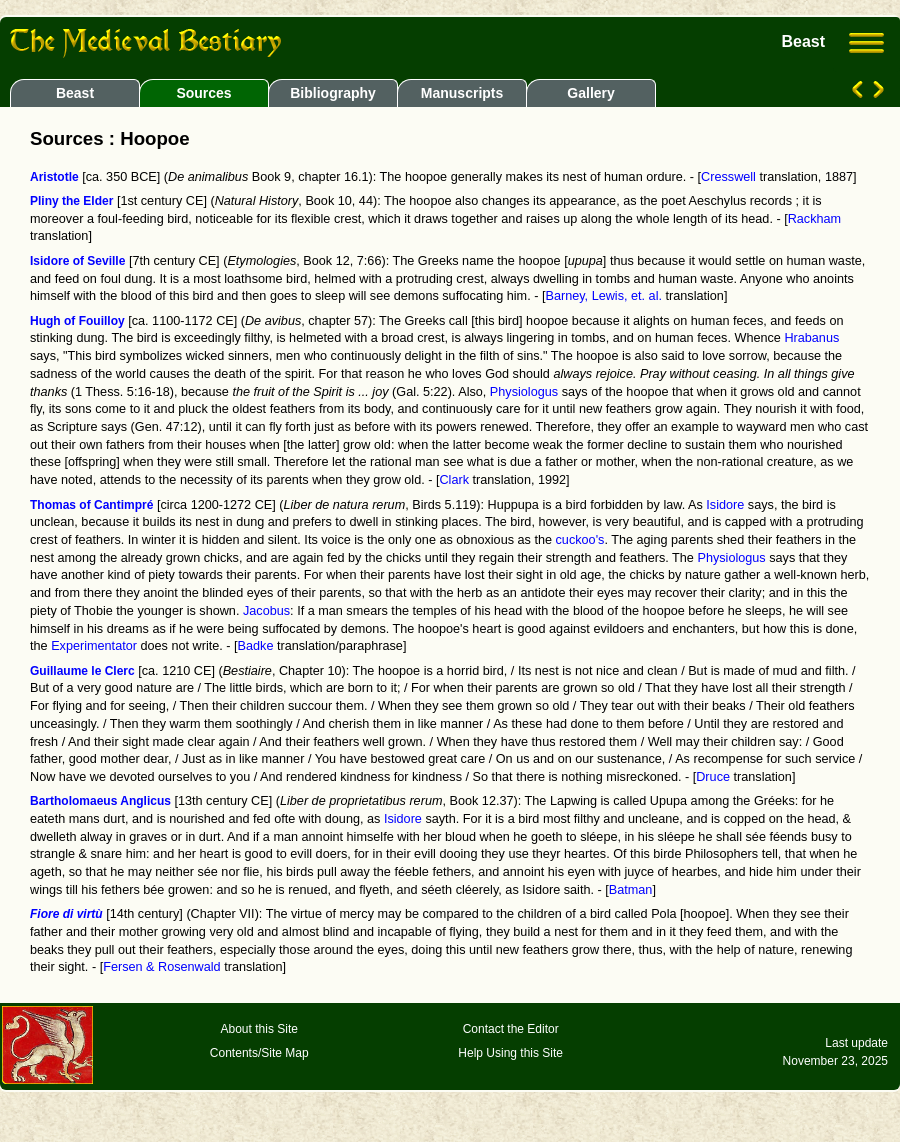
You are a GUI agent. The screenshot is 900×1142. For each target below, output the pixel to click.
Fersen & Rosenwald (161, 967)
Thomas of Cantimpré (91, 505)
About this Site (259, 1029)
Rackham (814, 219)
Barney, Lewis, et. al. (603, 296)
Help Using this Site (510, 1053)
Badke (256, 646)
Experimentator (94, 646)
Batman (631, 890)
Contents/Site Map (259, 1053)
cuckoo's (580, 540)
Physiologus (524, 392)
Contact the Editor (511, 1029)
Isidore (725, 505)
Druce (713, 777)
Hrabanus (811, 338)
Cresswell (728, 177)
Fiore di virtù (66, 914)
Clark (454, 480)
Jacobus (266, 611)
